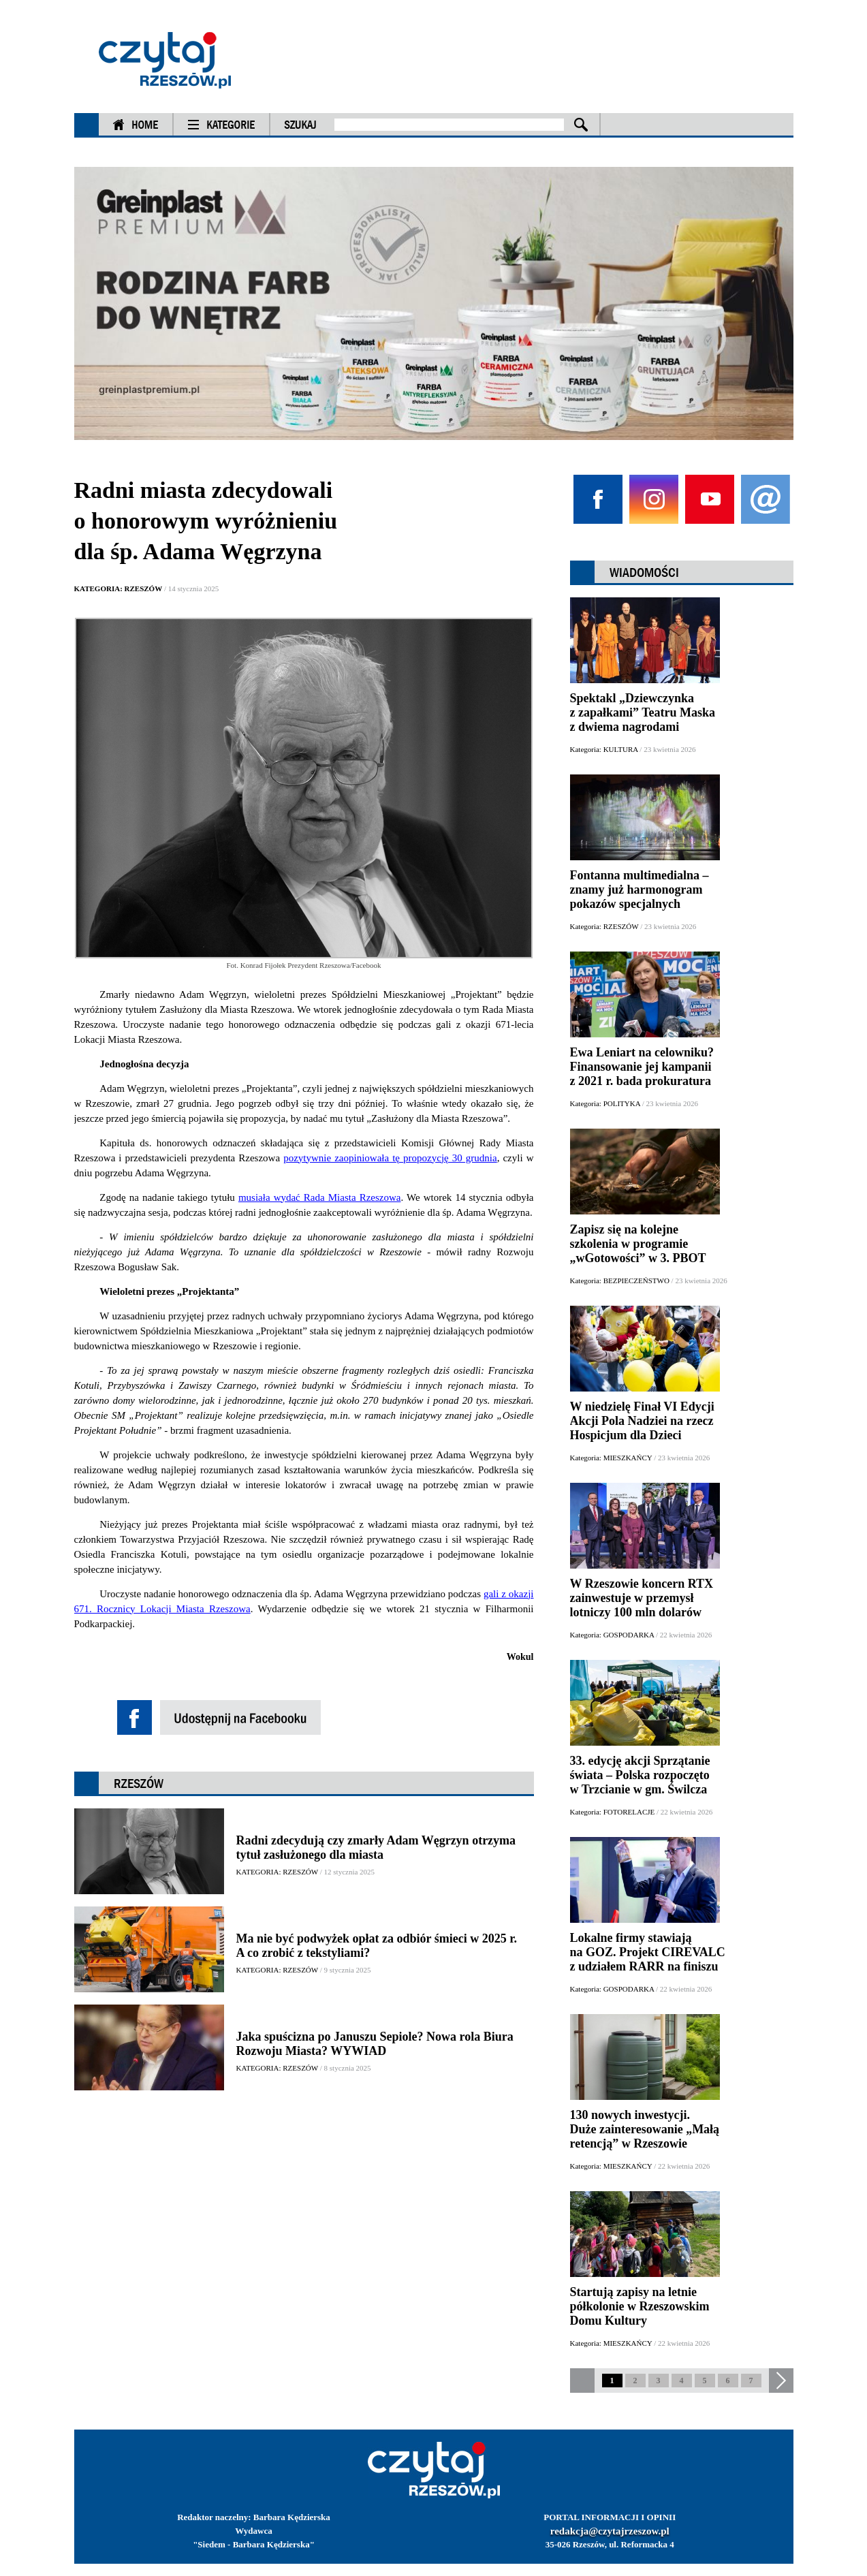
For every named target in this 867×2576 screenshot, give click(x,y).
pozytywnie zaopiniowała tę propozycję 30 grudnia (390, 1157)
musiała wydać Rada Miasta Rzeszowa (319, 1197)
